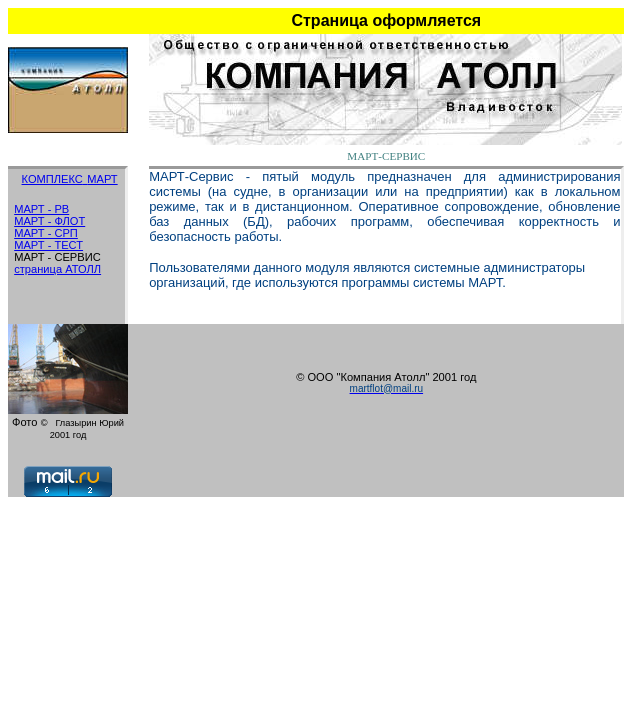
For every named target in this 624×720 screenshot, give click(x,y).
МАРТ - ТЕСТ (48, 245)
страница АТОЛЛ (57, 269)
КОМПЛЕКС (52, 179)
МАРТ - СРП (46, 233)
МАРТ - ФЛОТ (49, 221)
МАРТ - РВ (41, 209)
